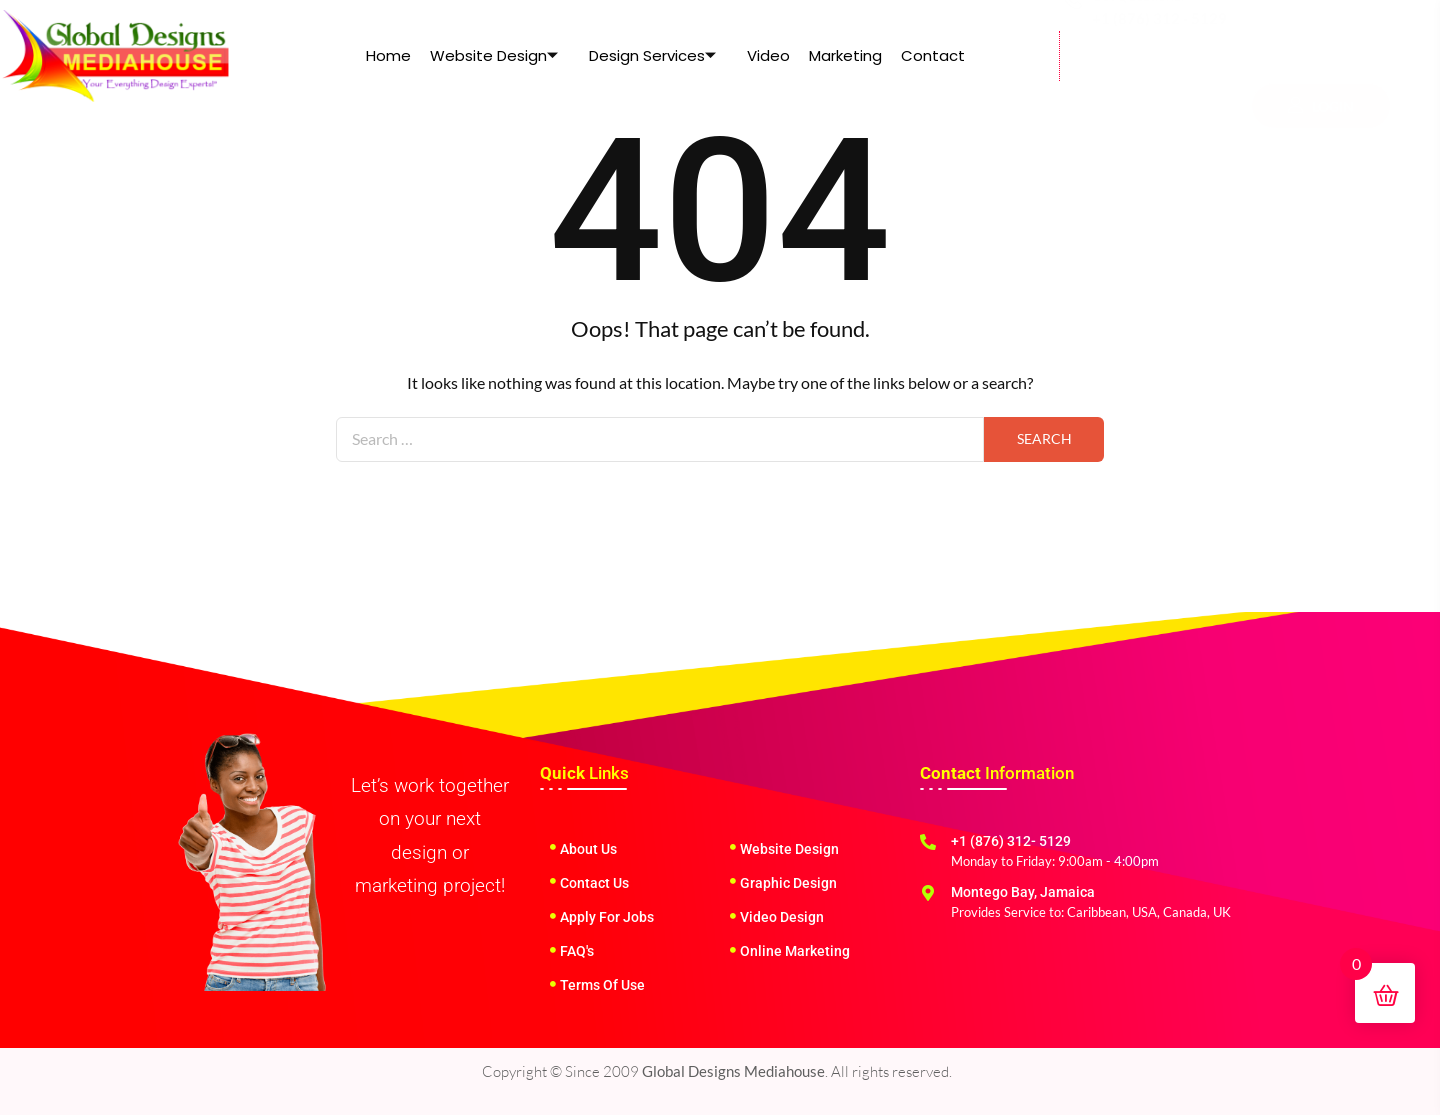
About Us (588, 849)
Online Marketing (795, 951)
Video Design (782, 917)
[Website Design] (733, 847)
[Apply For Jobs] (553, 916)
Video (768, 55)
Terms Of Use (602, 985)
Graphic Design (788, 883)
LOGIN (1321, 59)
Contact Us (594, 883)
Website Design (496, 55)
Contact (931, 55)
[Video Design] (733, 916)
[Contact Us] (553, 881)
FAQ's (577, 951)
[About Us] (553, 847)
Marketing (844, 55)
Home (391, 55)
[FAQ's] (553, 950)
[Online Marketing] (733, 950)
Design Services (653, 55)
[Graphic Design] (733, 881)
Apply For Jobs (607, 917)
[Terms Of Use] (553, 984)
